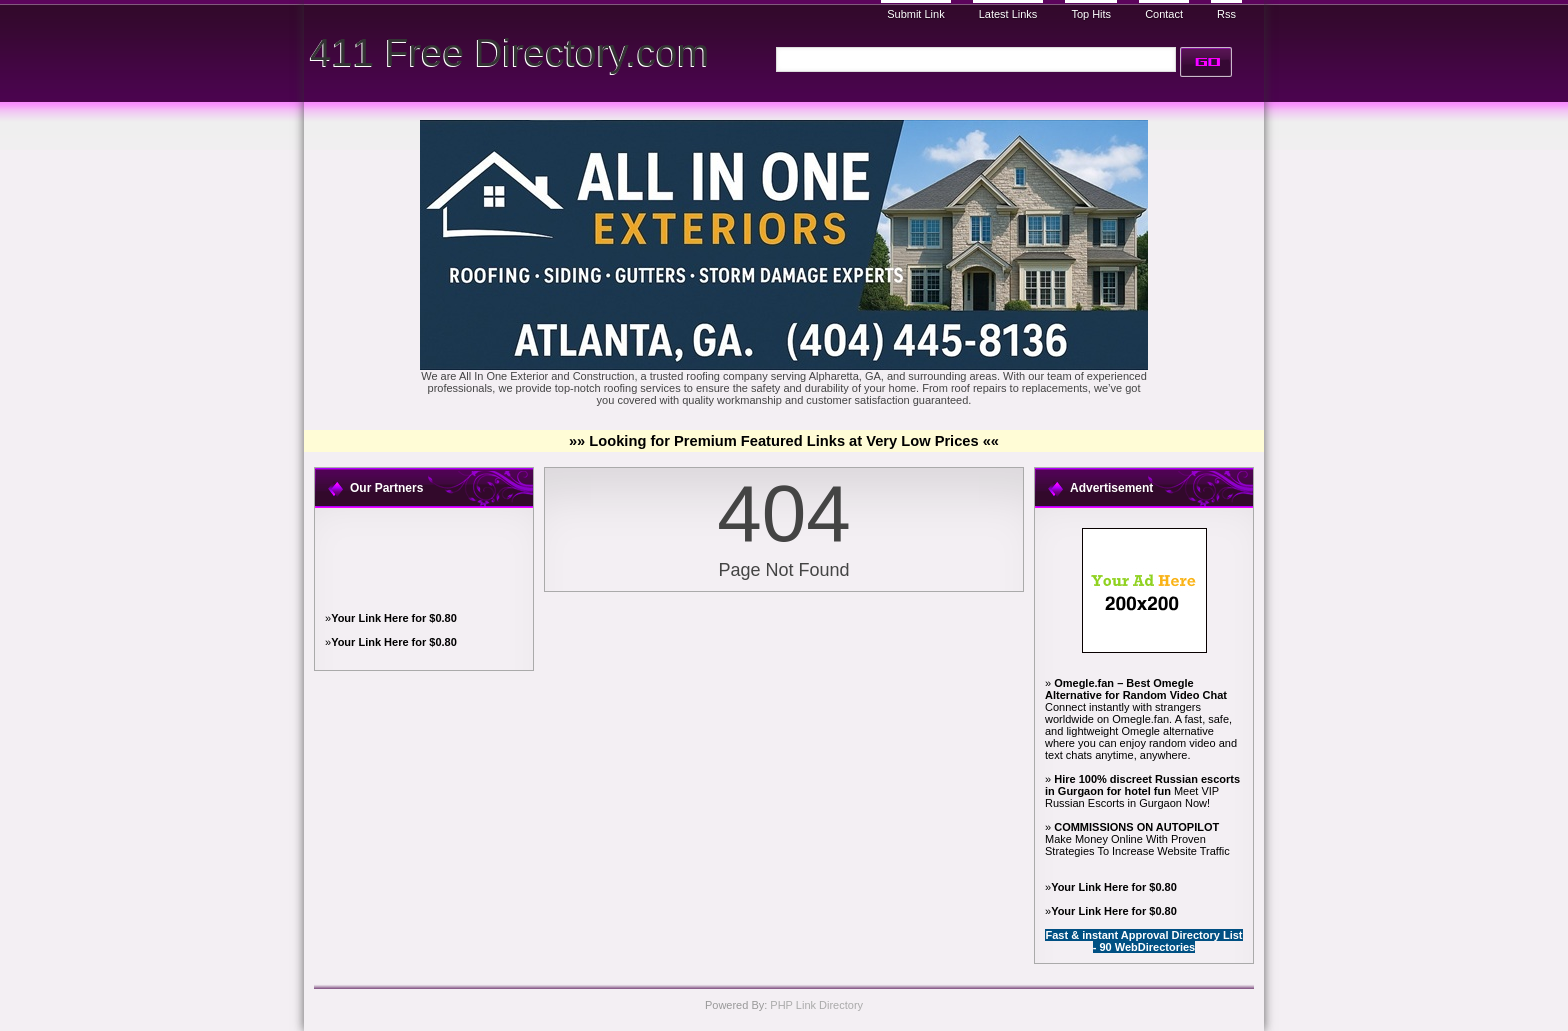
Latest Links (1008, 14)
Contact (1164, 14)
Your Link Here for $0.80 (394, 618)
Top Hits (1091, 14)
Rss (1226, 14)
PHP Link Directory (816, 1005)
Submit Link (915, 14)
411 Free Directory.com (509, 52)
